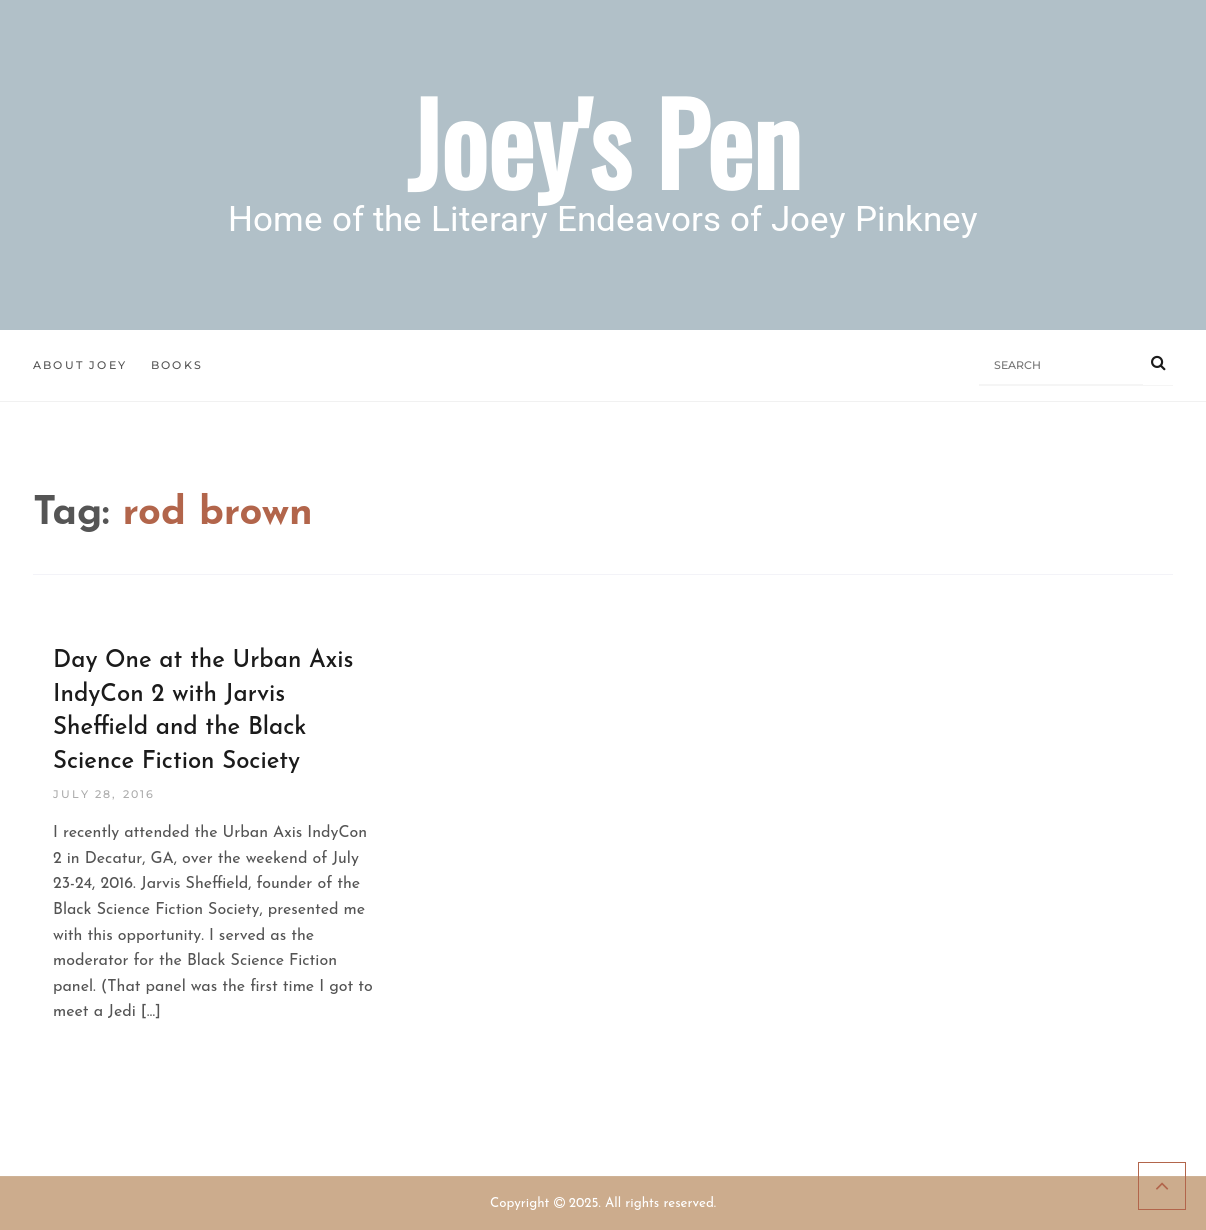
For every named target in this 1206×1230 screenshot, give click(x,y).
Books (177, 365)
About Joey (80, 365)
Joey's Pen (603, 140)
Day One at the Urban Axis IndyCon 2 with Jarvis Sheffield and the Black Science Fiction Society (203, 711)
